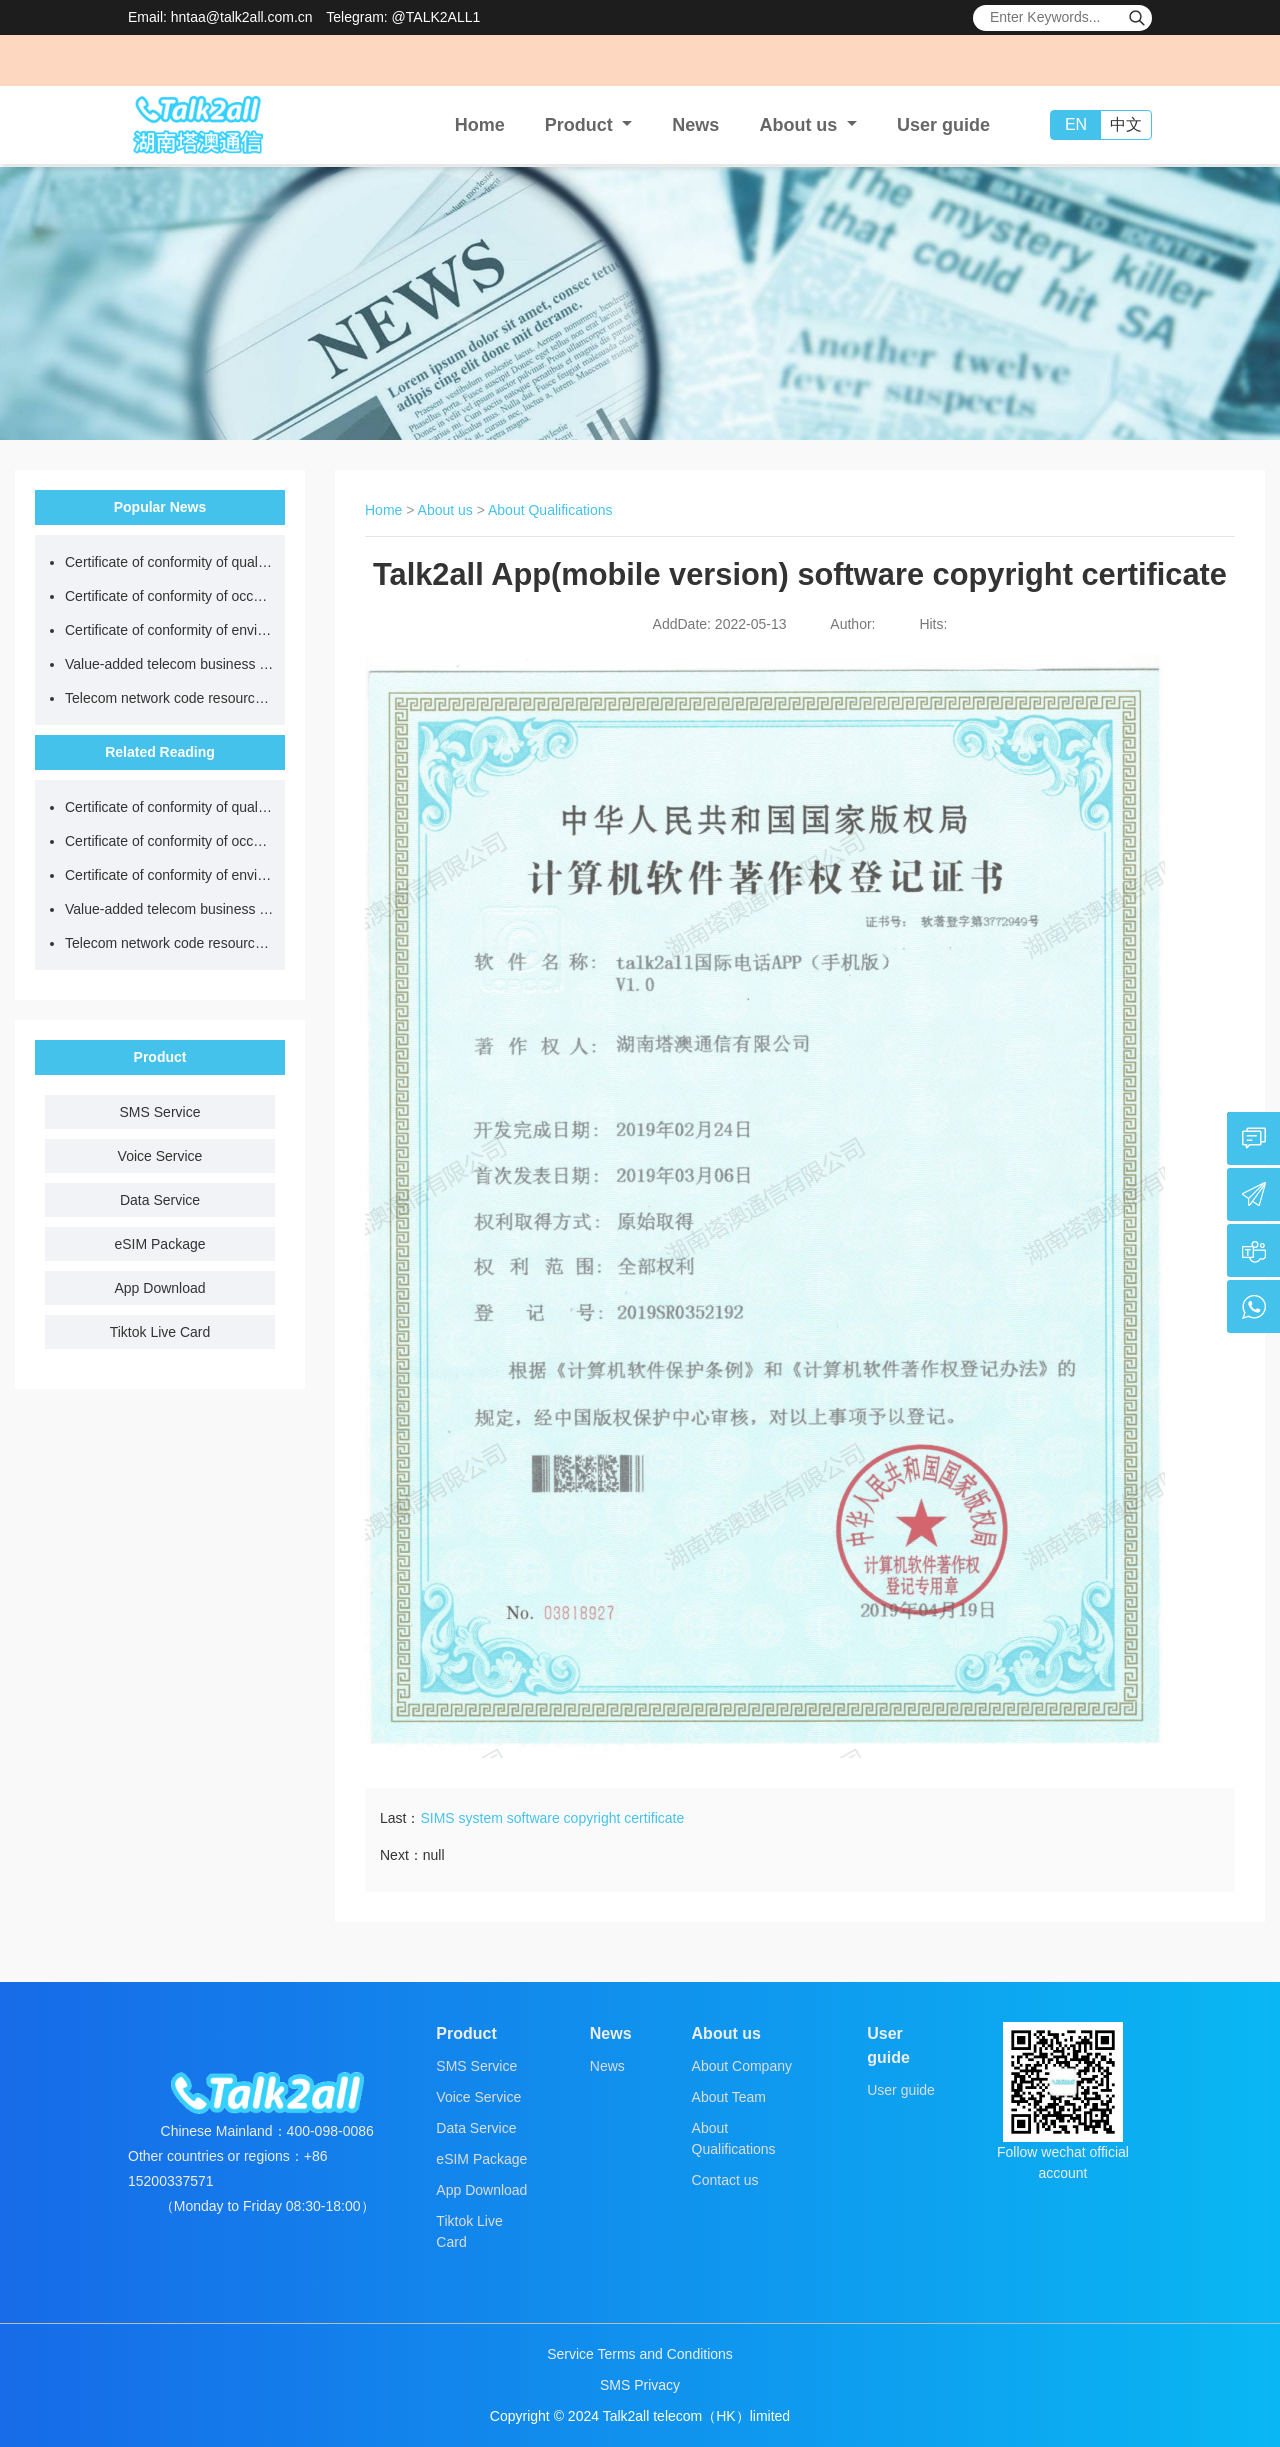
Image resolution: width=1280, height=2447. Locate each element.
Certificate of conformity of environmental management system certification (170, 630)
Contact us (725, 2180)
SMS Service (160, 1112)
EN (1076, 124)
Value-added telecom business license (170, 664)
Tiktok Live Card (160, 1332)
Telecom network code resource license (170, 698)
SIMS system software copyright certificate (552, 1818)
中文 (1126, 124)
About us (445, 510)
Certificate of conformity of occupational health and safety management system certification (170, 596)
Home (480, 125)
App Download (159, 1288)
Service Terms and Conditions (640, 2354)
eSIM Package (159, 1244)
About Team (729, 2097)
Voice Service (160, 1156)
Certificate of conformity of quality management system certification (170, 562)
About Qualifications (550, 510)
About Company (742, 2066)
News (695, 125)
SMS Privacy (640, 2385)
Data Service (160, 1200)
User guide (943, 125)
